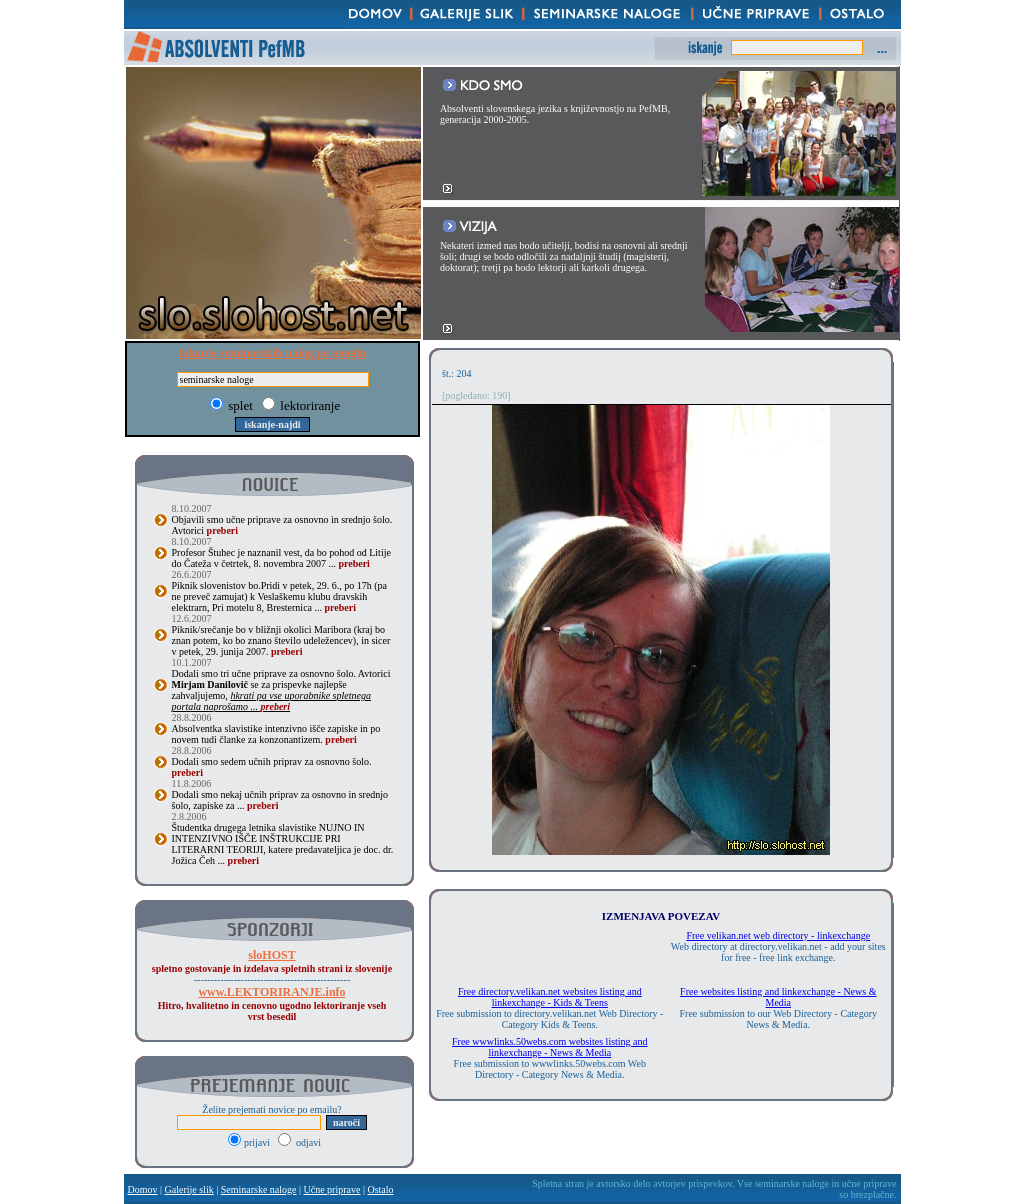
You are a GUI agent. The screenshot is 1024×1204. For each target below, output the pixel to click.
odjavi (300, 1142)
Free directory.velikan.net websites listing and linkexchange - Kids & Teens (550, 997)
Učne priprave (332, 1189)
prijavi (250, 1142)
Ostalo (380, 1189)
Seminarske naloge (259, 1189)
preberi (222, 530)
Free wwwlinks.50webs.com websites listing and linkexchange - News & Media (550, 1047)
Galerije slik (189, 1189)
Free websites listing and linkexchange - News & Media (778, 997)
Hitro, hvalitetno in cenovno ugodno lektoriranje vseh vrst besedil (272, 1004)
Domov (143, 1189)
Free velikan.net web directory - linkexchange (778, 935)
